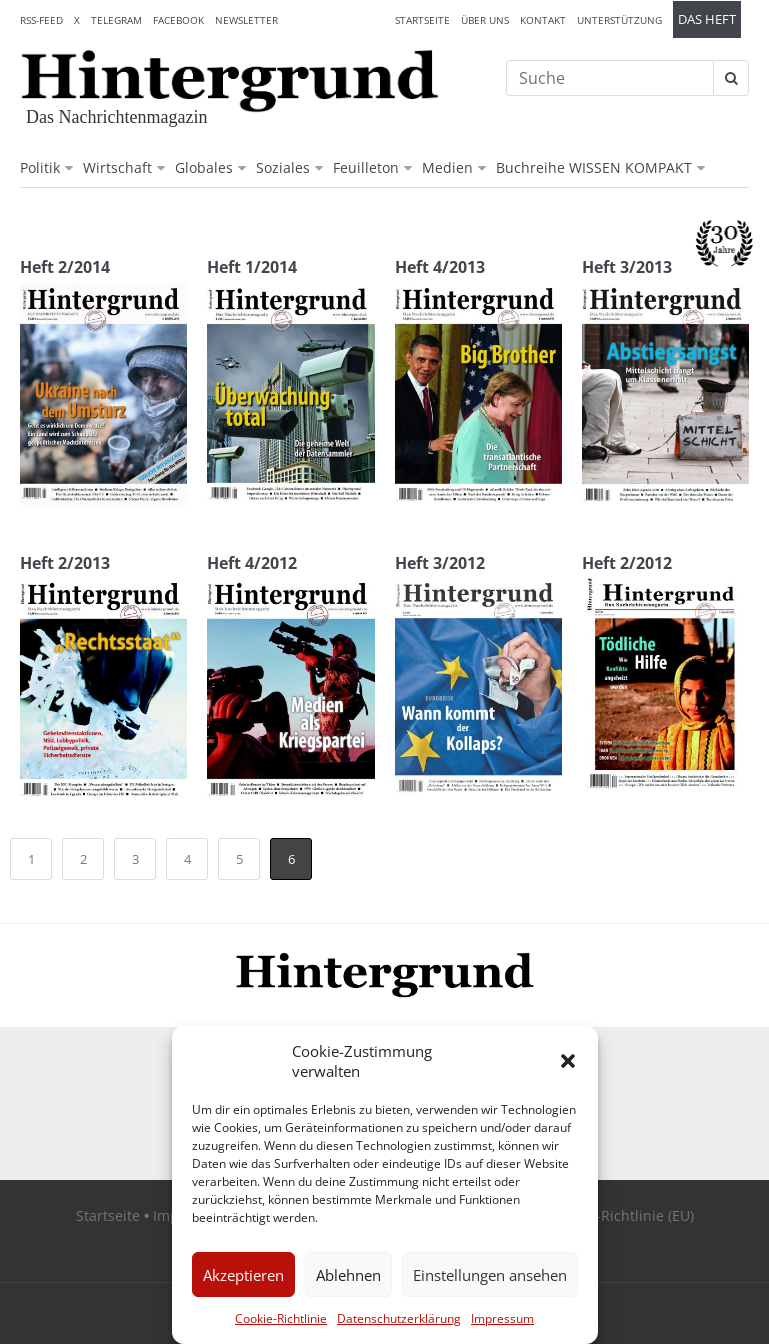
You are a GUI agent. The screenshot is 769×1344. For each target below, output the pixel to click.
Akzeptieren (243, 1275)
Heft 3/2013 (627, 267)
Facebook (178, 20)
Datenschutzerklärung (399, 1318)
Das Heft (707, 19)
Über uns (485, 20)
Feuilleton (366, 167)
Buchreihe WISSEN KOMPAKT (594, 167)
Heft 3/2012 (440, 563)
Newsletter (246, 20)
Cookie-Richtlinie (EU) (623, 1215)
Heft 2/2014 (65, 267)
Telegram (116, 20)
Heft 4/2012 (252, 563)
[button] (568, 1061)
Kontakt (543, 20)
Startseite (422, 20)
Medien (447, 167)
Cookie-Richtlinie (281, 1318)
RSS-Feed (41, 20)
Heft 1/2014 (252, 267)
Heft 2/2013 (65, 563)
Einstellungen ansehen (490, 1275)
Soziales (283, 167)
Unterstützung (619, 20)
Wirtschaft (117, 167)
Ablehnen (348, 1275)
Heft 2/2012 (627, 563)
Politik (40, 167)
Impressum (502, 1318)
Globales (204, 167)
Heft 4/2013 (440, 267)
